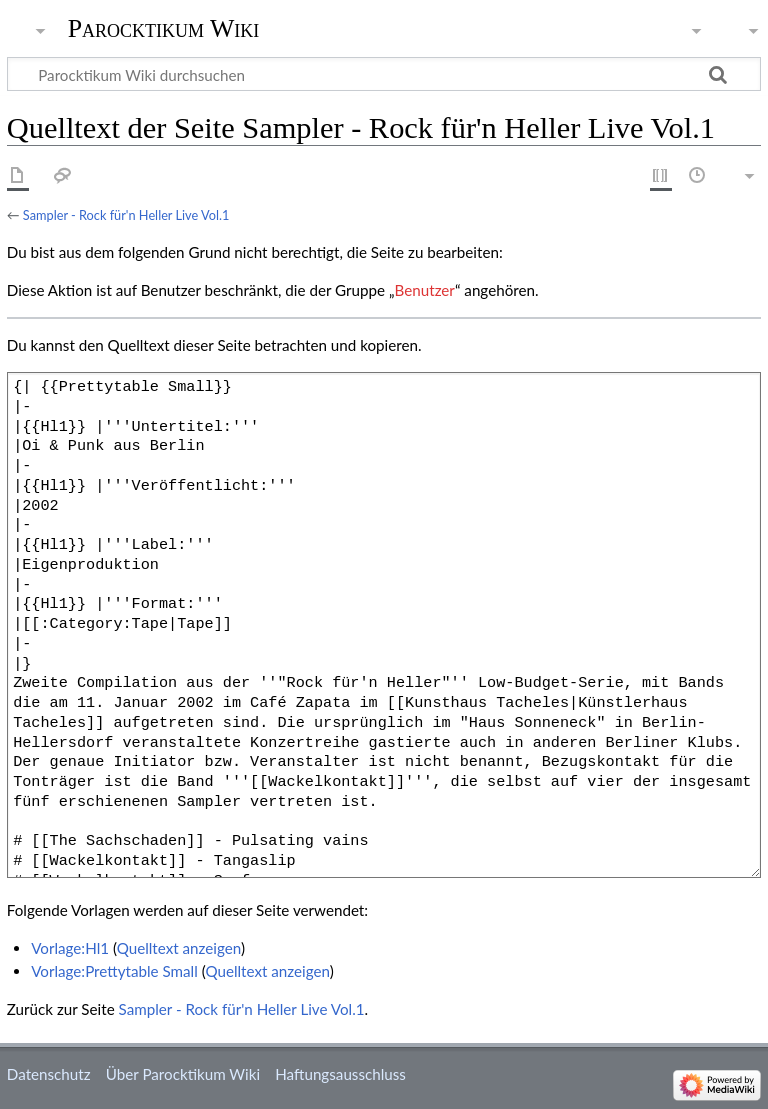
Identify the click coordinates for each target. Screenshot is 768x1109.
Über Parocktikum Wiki (183, 1074)
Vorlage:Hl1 (70, 948)
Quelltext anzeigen (179, 948)
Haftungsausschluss (340, 1074)
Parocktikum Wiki (164, 27)
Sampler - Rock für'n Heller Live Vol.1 (126, 215)
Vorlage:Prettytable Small (114, 971)
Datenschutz (49, 1074)
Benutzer (425, 290)
